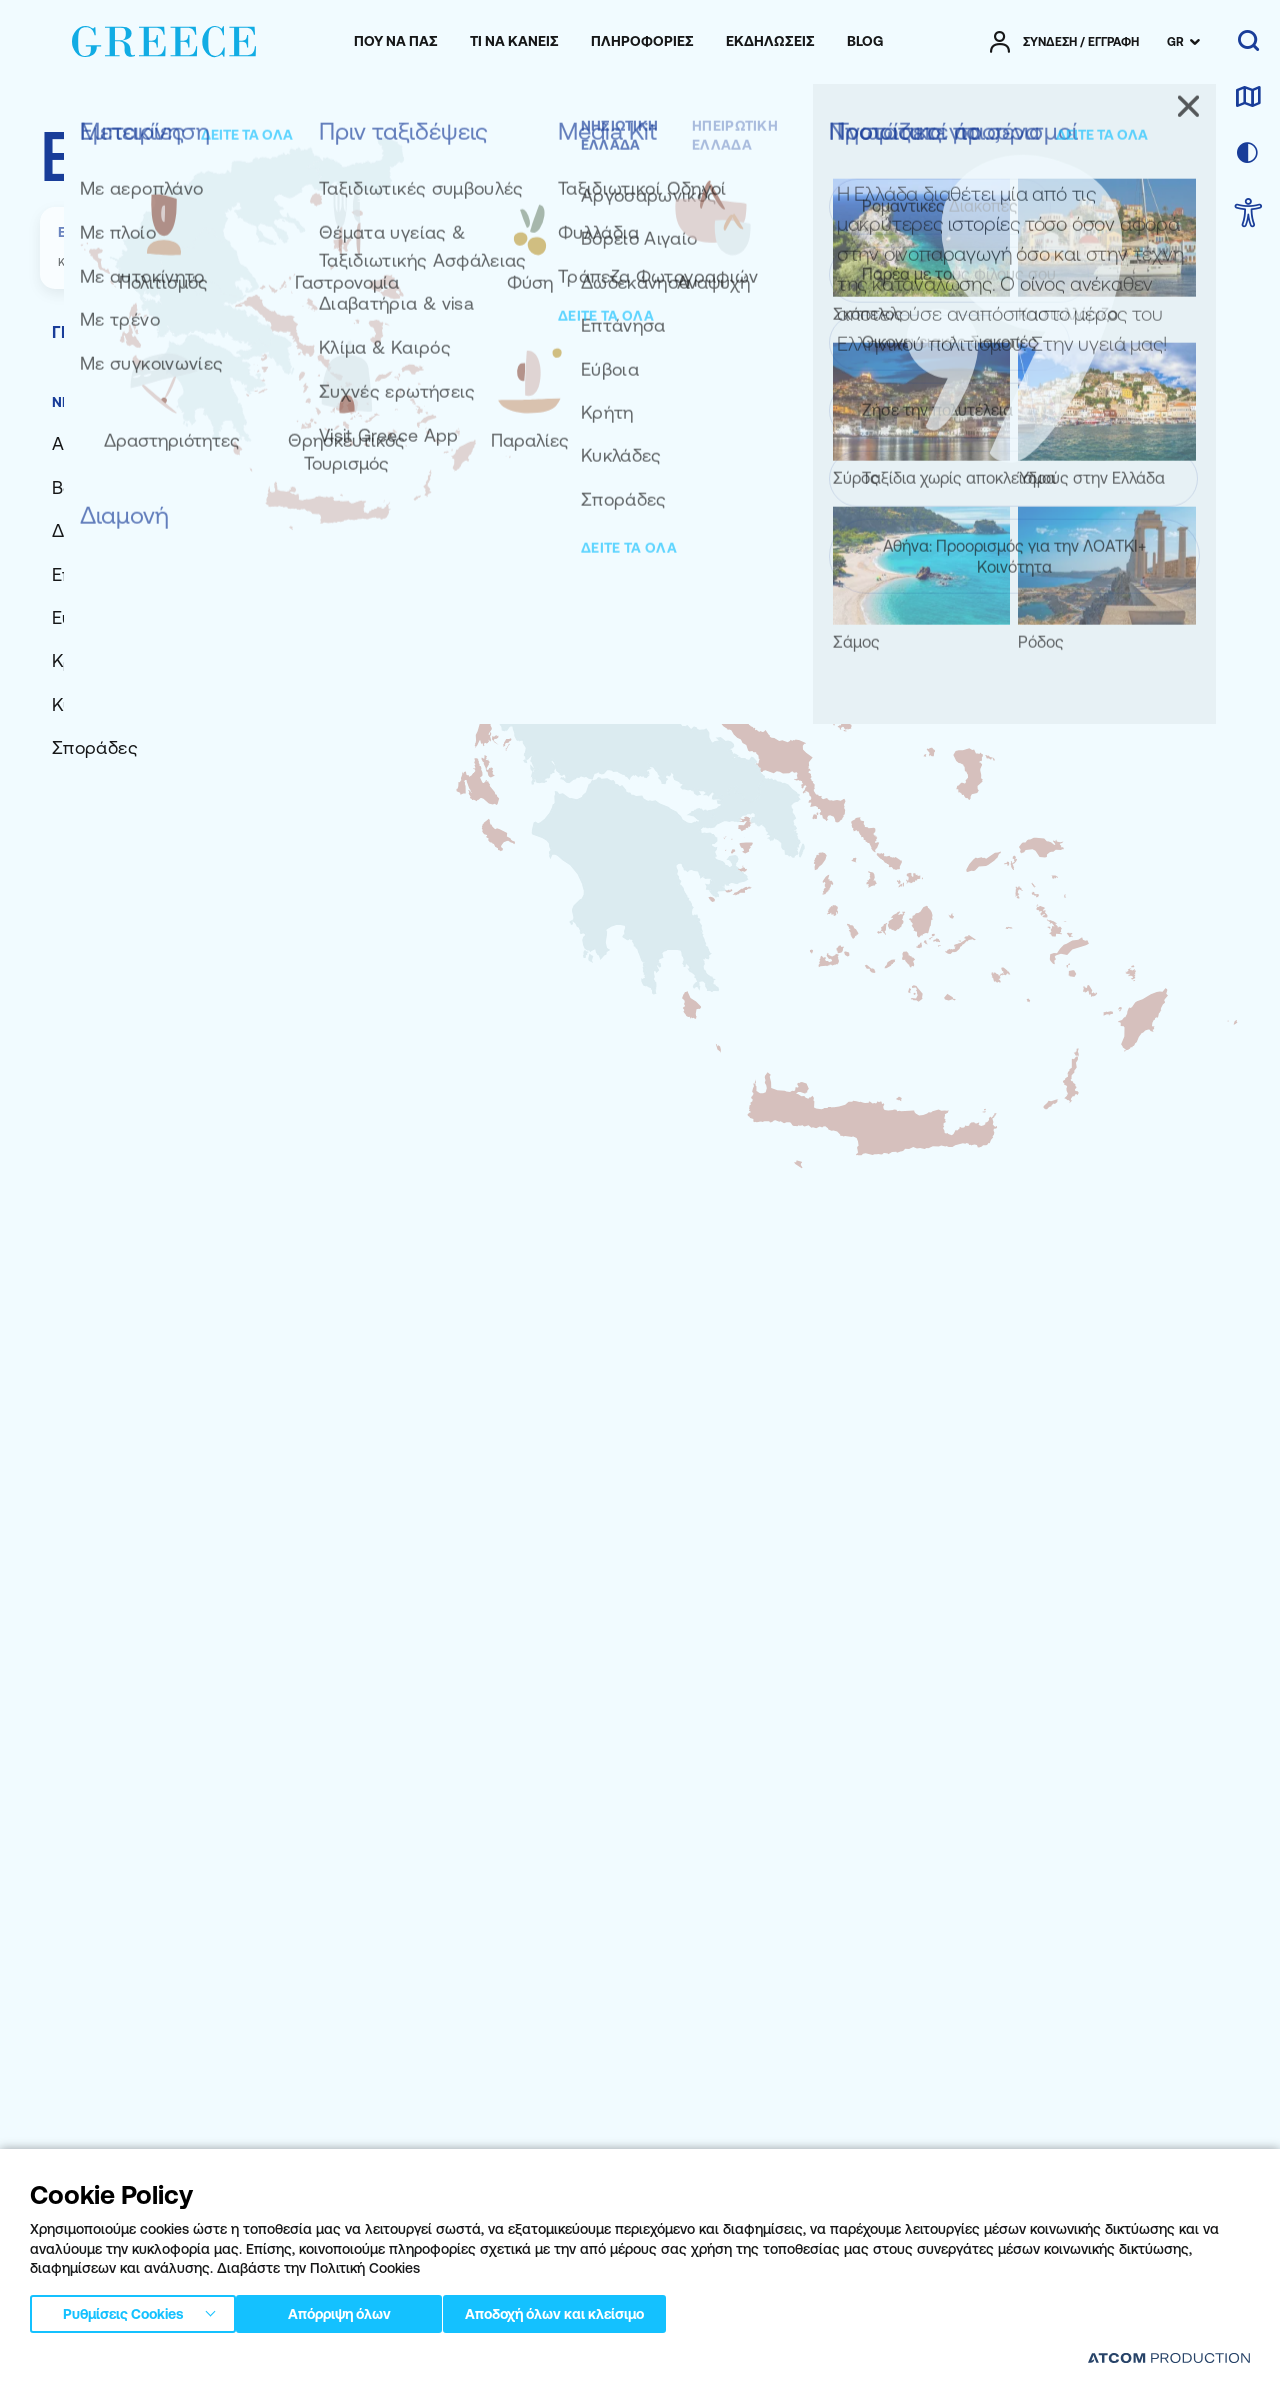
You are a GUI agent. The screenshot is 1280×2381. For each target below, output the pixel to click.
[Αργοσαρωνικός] (120, 443)
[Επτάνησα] (94, 574)
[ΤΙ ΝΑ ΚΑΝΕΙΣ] (514, 42)
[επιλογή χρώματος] (1248, 154)
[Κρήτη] (78, 660)
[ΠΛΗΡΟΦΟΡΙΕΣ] (642, 42)
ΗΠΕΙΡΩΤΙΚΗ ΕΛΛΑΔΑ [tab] (290, 402)
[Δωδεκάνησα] (107, 530)
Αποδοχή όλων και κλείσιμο (589, 2310)
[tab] (359, 332)
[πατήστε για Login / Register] (1064, 42)
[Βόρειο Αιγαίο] (110, 487)
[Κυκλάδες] (92, 704)
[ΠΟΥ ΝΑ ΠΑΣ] (396, 42)
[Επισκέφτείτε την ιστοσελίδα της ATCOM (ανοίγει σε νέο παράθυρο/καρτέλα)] (1169, 2357)
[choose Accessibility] (1248, 214)
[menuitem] (396, 42)
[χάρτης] (1248, 98)
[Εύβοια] (81, 617)
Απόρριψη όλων (349, 2310)
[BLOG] (865, 42)
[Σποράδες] (95, 747)
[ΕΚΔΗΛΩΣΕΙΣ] (770, 42)
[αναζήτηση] (1248, 42)
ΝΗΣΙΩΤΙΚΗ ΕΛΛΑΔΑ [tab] (122, 402)
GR (1175, 42)
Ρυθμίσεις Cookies (123, 2310)
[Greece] (164, 38)
